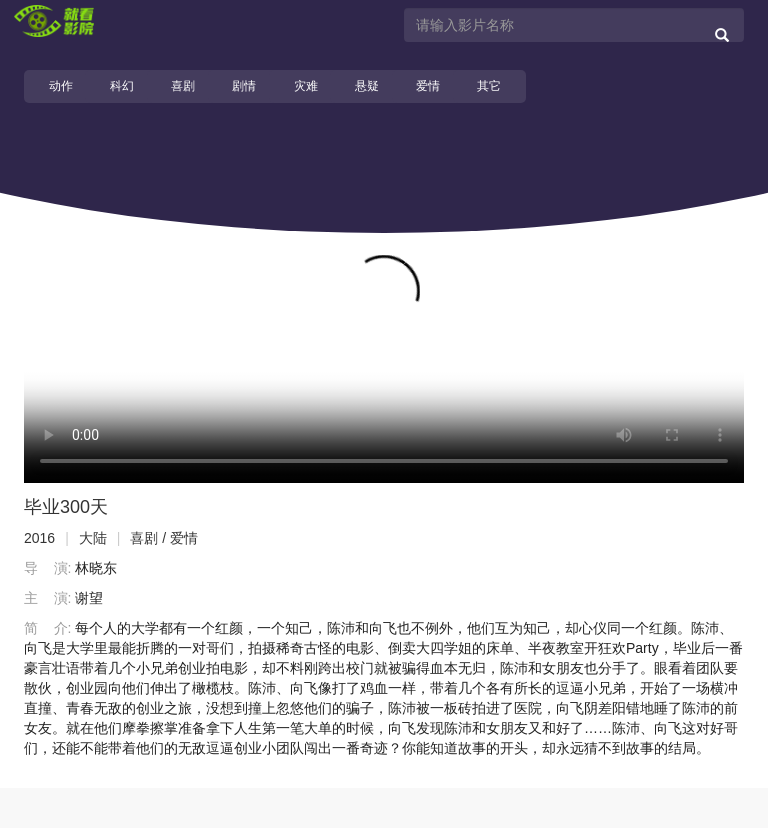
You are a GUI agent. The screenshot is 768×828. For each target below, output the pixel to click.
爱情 (428, 86)
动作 (61, 86)
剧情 (244, 86)
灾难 (306, 86)
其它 (489, 86)
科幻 (122, 86)
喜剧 (183, 86)
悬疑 (367, 86)
